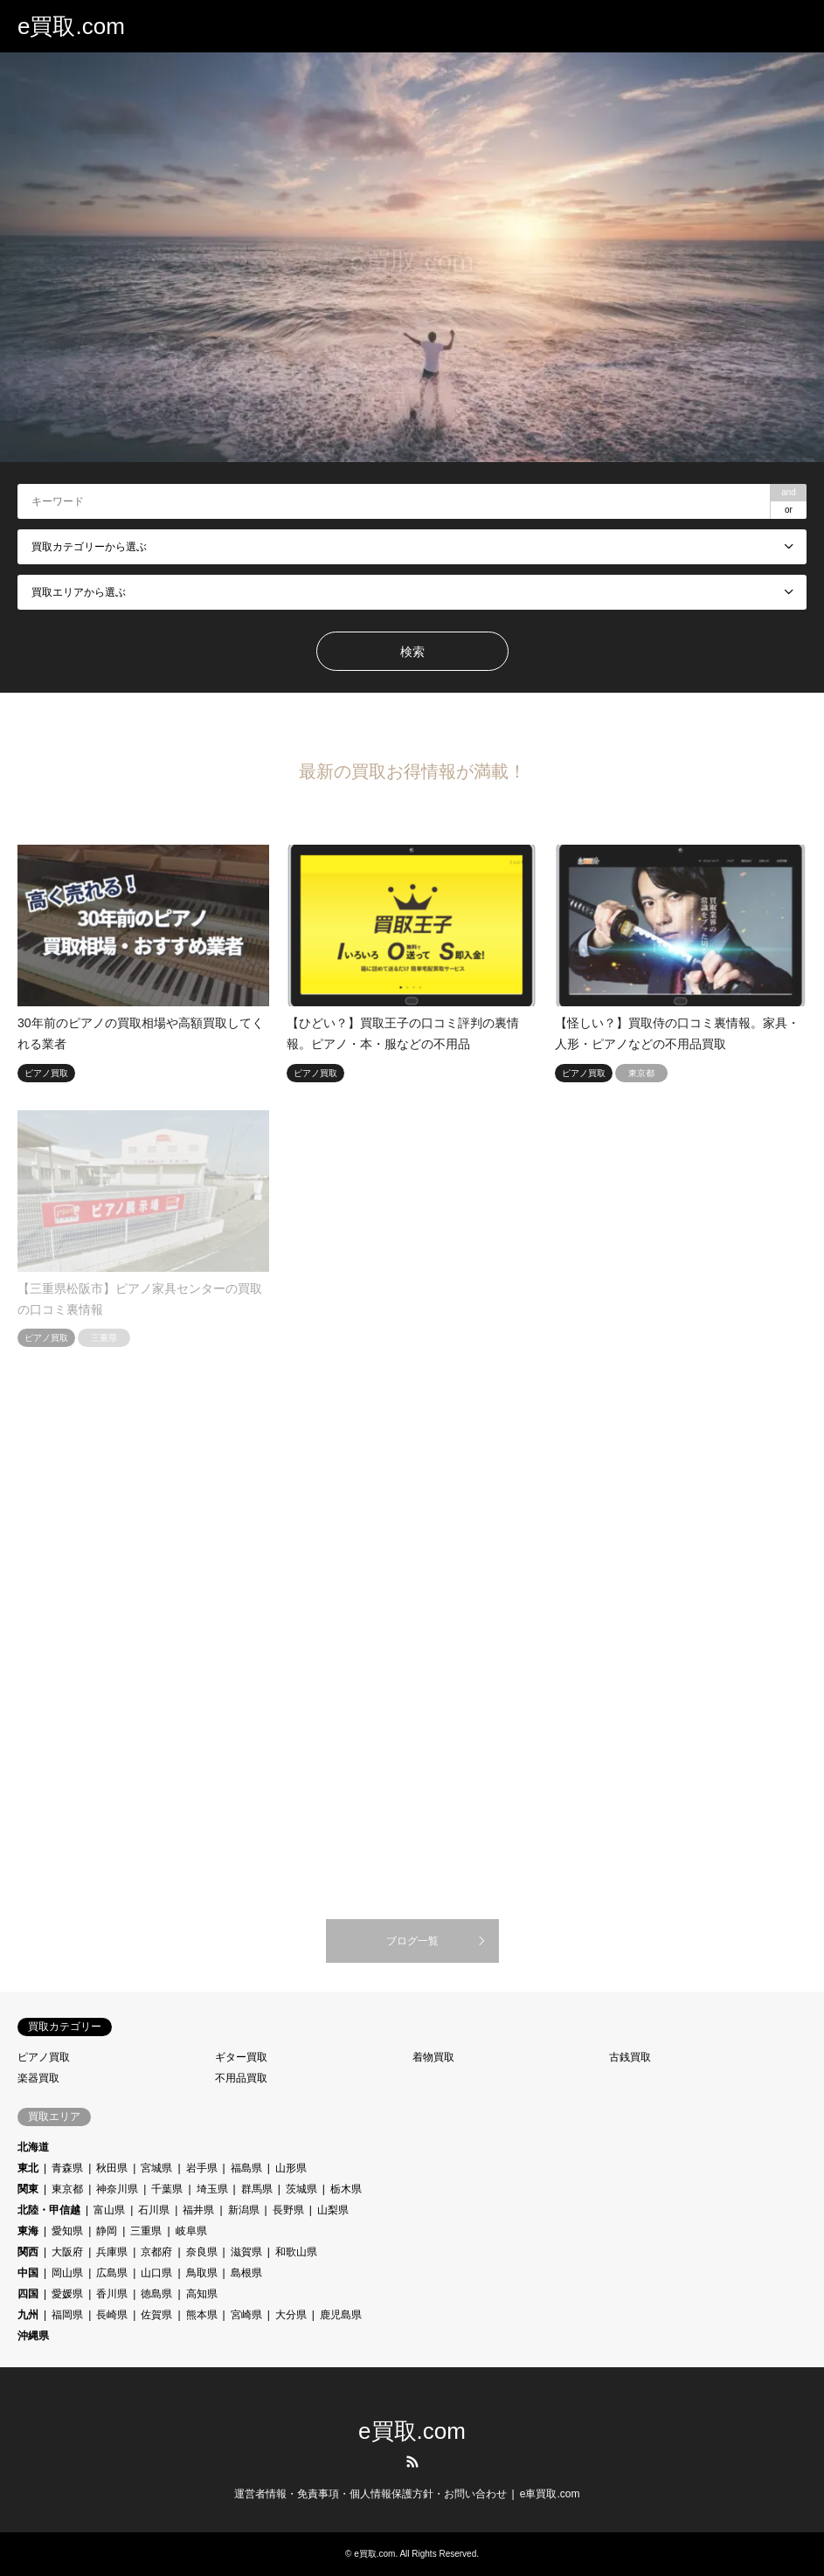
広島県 (112, 2273)
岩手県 (202, 2168)
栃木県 (346, 2189)
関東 (27, 2189)
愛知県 (67, 2231)
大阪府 (67, 2252)
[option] (412, 257)
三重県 (146, 2231)
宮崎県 (246, 2315)
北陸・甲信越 (48, 2210)
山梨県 (333, 2210)
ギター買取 (241, 2057)
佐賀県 (156, 2315)
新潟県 (244, 2210)
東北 (27, 2168)
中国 (27, 2273)
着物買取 (433, 2057)
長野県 (288, 2210)
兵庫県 (112, 2252)
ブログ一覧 (412, 1941)
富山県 (109, 2210)
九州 (27, 2315)
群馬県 (257, 2189)
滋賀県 (246, 2252)
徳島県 (156, 2294)
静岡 (106, 2231)
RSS (412, 2461)
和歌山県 (296, 2252)
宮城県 (156, 2168)
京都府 (156, 2252)
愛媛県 (67, 2294)
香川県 (112, 2294)
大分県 (291, 2315)
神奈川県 (117, 2189)
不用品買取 (241, 2078)
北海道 (33, 2147)
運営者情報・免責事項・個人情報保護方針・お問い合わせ (370, 2494)
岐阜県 (191, 2231)
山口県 (156, 2273)
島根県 (246, 2273)
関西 (27, 2252)
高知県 (202, 2294)
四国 (27, 2294)
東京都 (67, 2189)
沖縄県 (33, 2336)
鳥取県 (202, 2273)
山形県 (291, 2168)
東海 (27, 2231)
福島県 (246, 2168)
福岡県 (67, 2315)
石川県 (154, 2210)
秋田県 (112, 2168)
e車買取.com (550, 2494)
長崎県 (112, 2315)
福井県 (198, 2210)
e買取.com (412, 2431)
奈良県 (202, 2252)
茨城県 (301, 2189)
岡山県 (67, 2273)
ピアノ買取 (43, 2057)
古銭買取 (630, 2057)
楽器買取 (38, 2078)
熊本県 (202, 2315)
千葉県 (167, 2189)
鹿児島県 (341, 2315)
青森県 (67, 2168)
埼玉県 (212, 2189)
